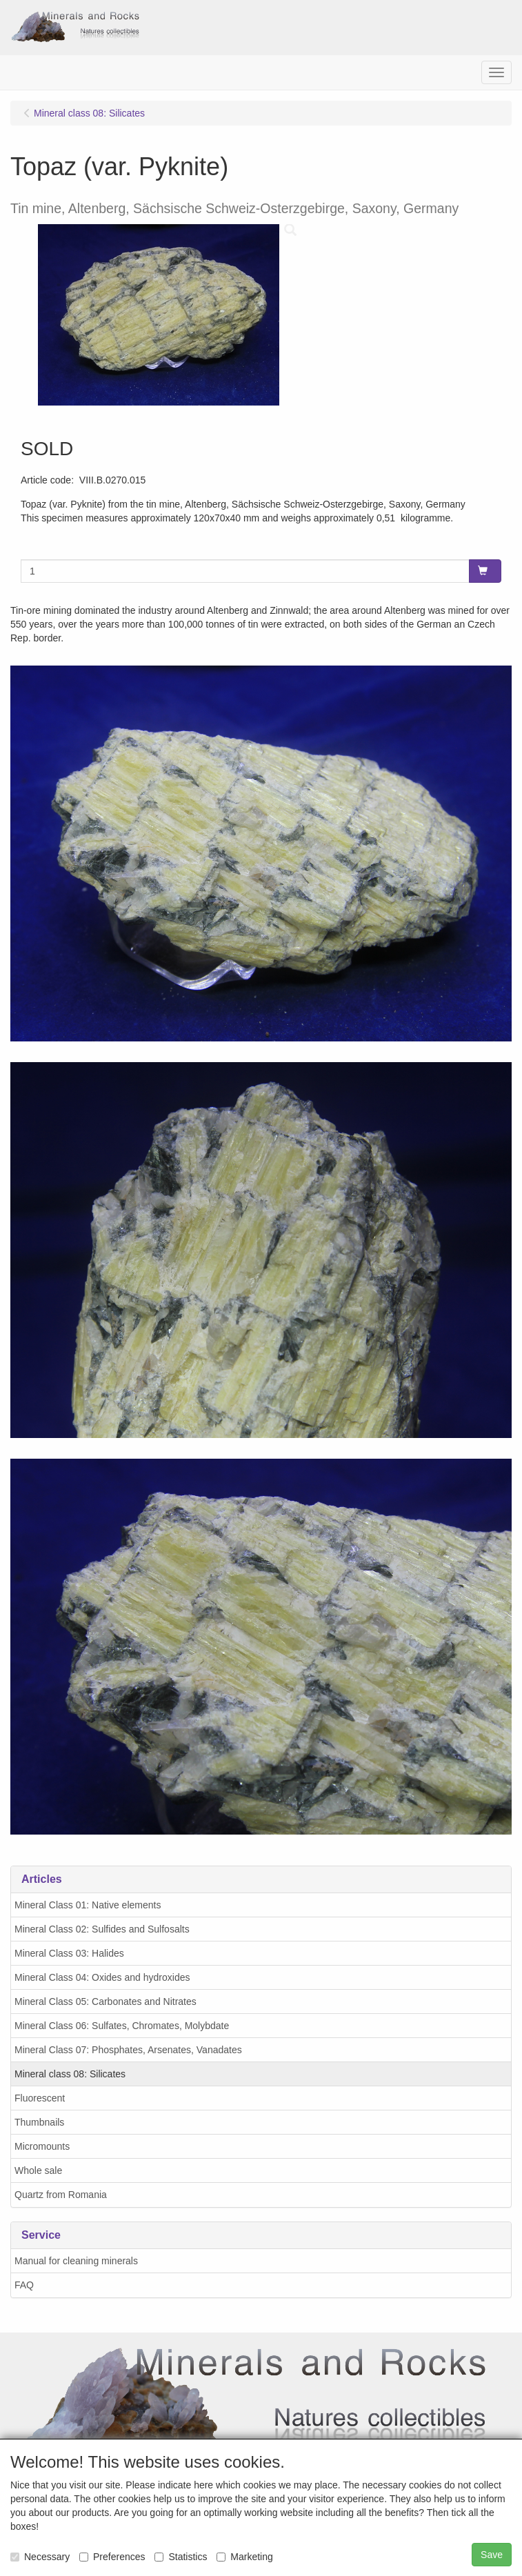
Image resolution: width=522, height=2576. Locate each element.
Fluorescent (39, 2098)
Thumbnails (39, 2122)
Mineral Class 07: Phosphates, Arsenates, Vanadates (128, 2049)
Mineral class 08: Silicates (70, 2073)
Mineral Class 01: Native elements (87, 1904)
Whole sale (38, 2170)
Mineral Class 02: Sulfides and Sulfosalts (102, 1929)
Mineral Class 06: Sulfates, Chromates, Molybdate (121, 2025)
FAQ (24, 2284)
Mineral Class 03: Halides (69, 1953)
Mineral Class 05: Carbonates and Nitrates (105, 2001)
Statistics (180, 2556)
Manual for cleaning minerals (76, 2260)
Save (492, 2554)
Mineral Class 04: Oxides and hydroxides (102, 1977)
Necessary (40, 2556)
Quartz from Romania (60, 2194)
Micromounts (42, 2146)
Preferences (112, 2556)
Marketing (244, 2556)
